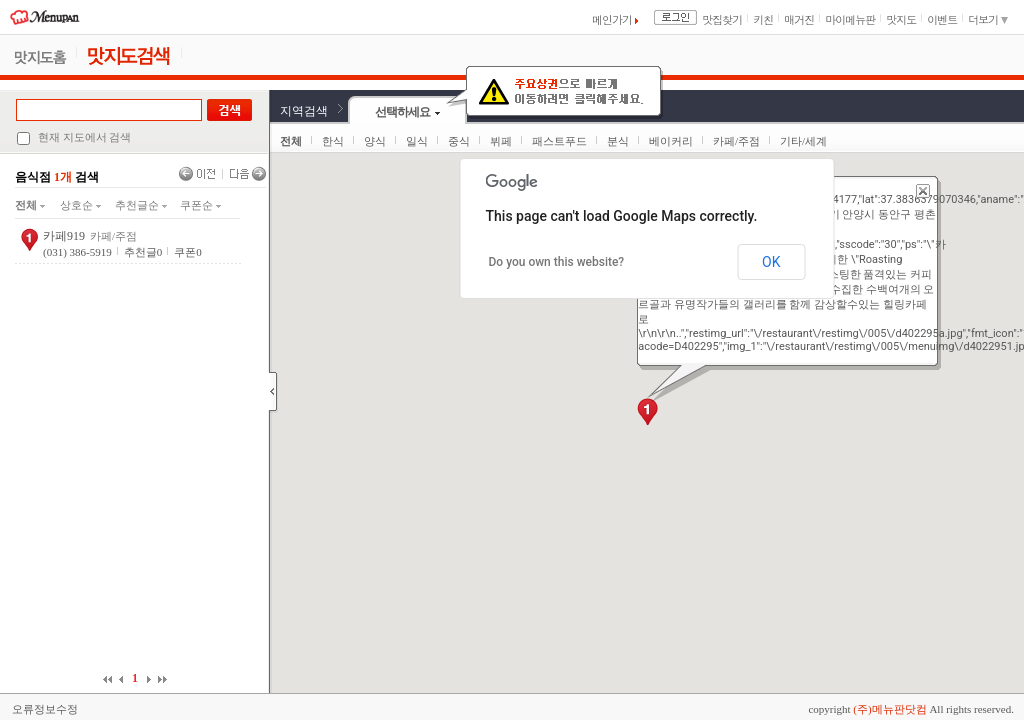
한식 (333, 141)
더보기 (988, 19)
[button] (647, 412)
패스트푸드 (559, 141)
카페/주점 (736, 141)
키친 (763, 19)
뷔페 (501, 141)
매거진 (799, 19)
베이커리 (671, 141)
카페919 (64, 236)
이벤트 (942, 19)
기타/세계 (803, 141)
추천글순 (141, 205)
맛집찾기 (722, 19)
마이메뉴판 (850, 19)
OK (771, 262)
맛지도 (901, 19)
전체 (30, 205)
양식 (375, 141)
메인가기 (615, 19)
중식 (459, 141)
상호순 (80, 205)
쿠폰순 (200, 205)
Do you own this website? (557, 262)
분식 (618, 141)
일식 (417, 141)
